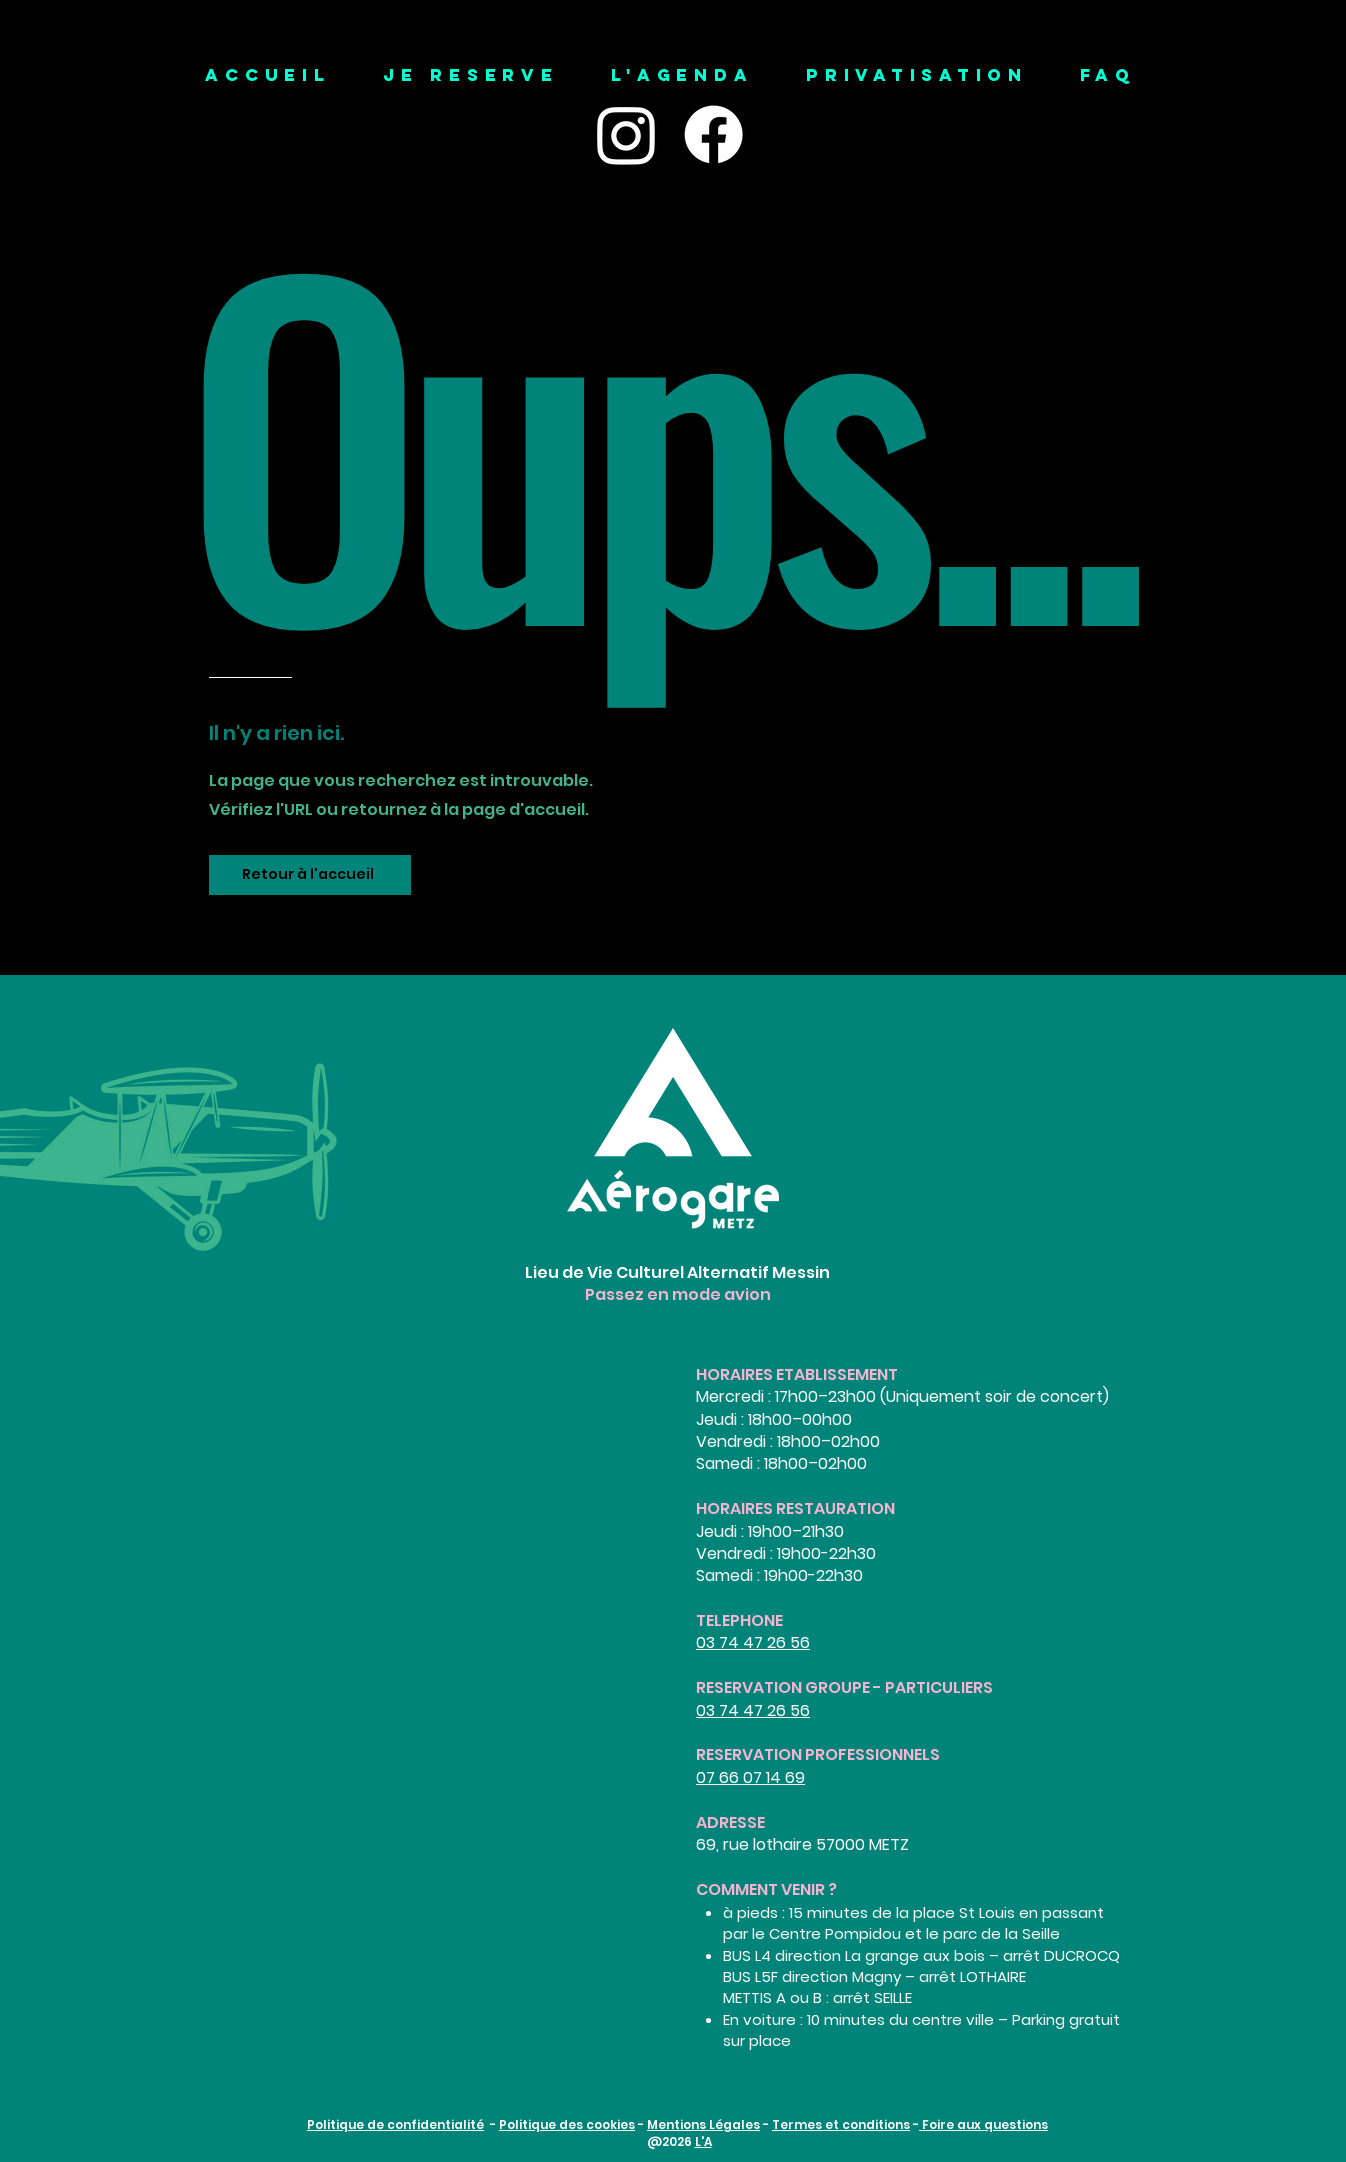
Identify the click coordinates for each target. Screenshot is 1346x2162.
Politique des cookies (567, 2124)
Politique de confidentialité (395, 2124)
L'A (703, 2141)
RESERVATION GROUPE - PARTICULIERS (844, 1687)
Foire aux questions (983, 2124)
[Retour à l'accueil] (310, 875)
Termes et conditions (841, 2124)
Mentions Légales (703, 2124)
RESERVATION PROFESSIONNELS (818, 1754)
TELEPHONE (739, 1620)
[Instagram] (626, 134)
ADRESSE (730, 1822)
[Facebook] (713, 134)
